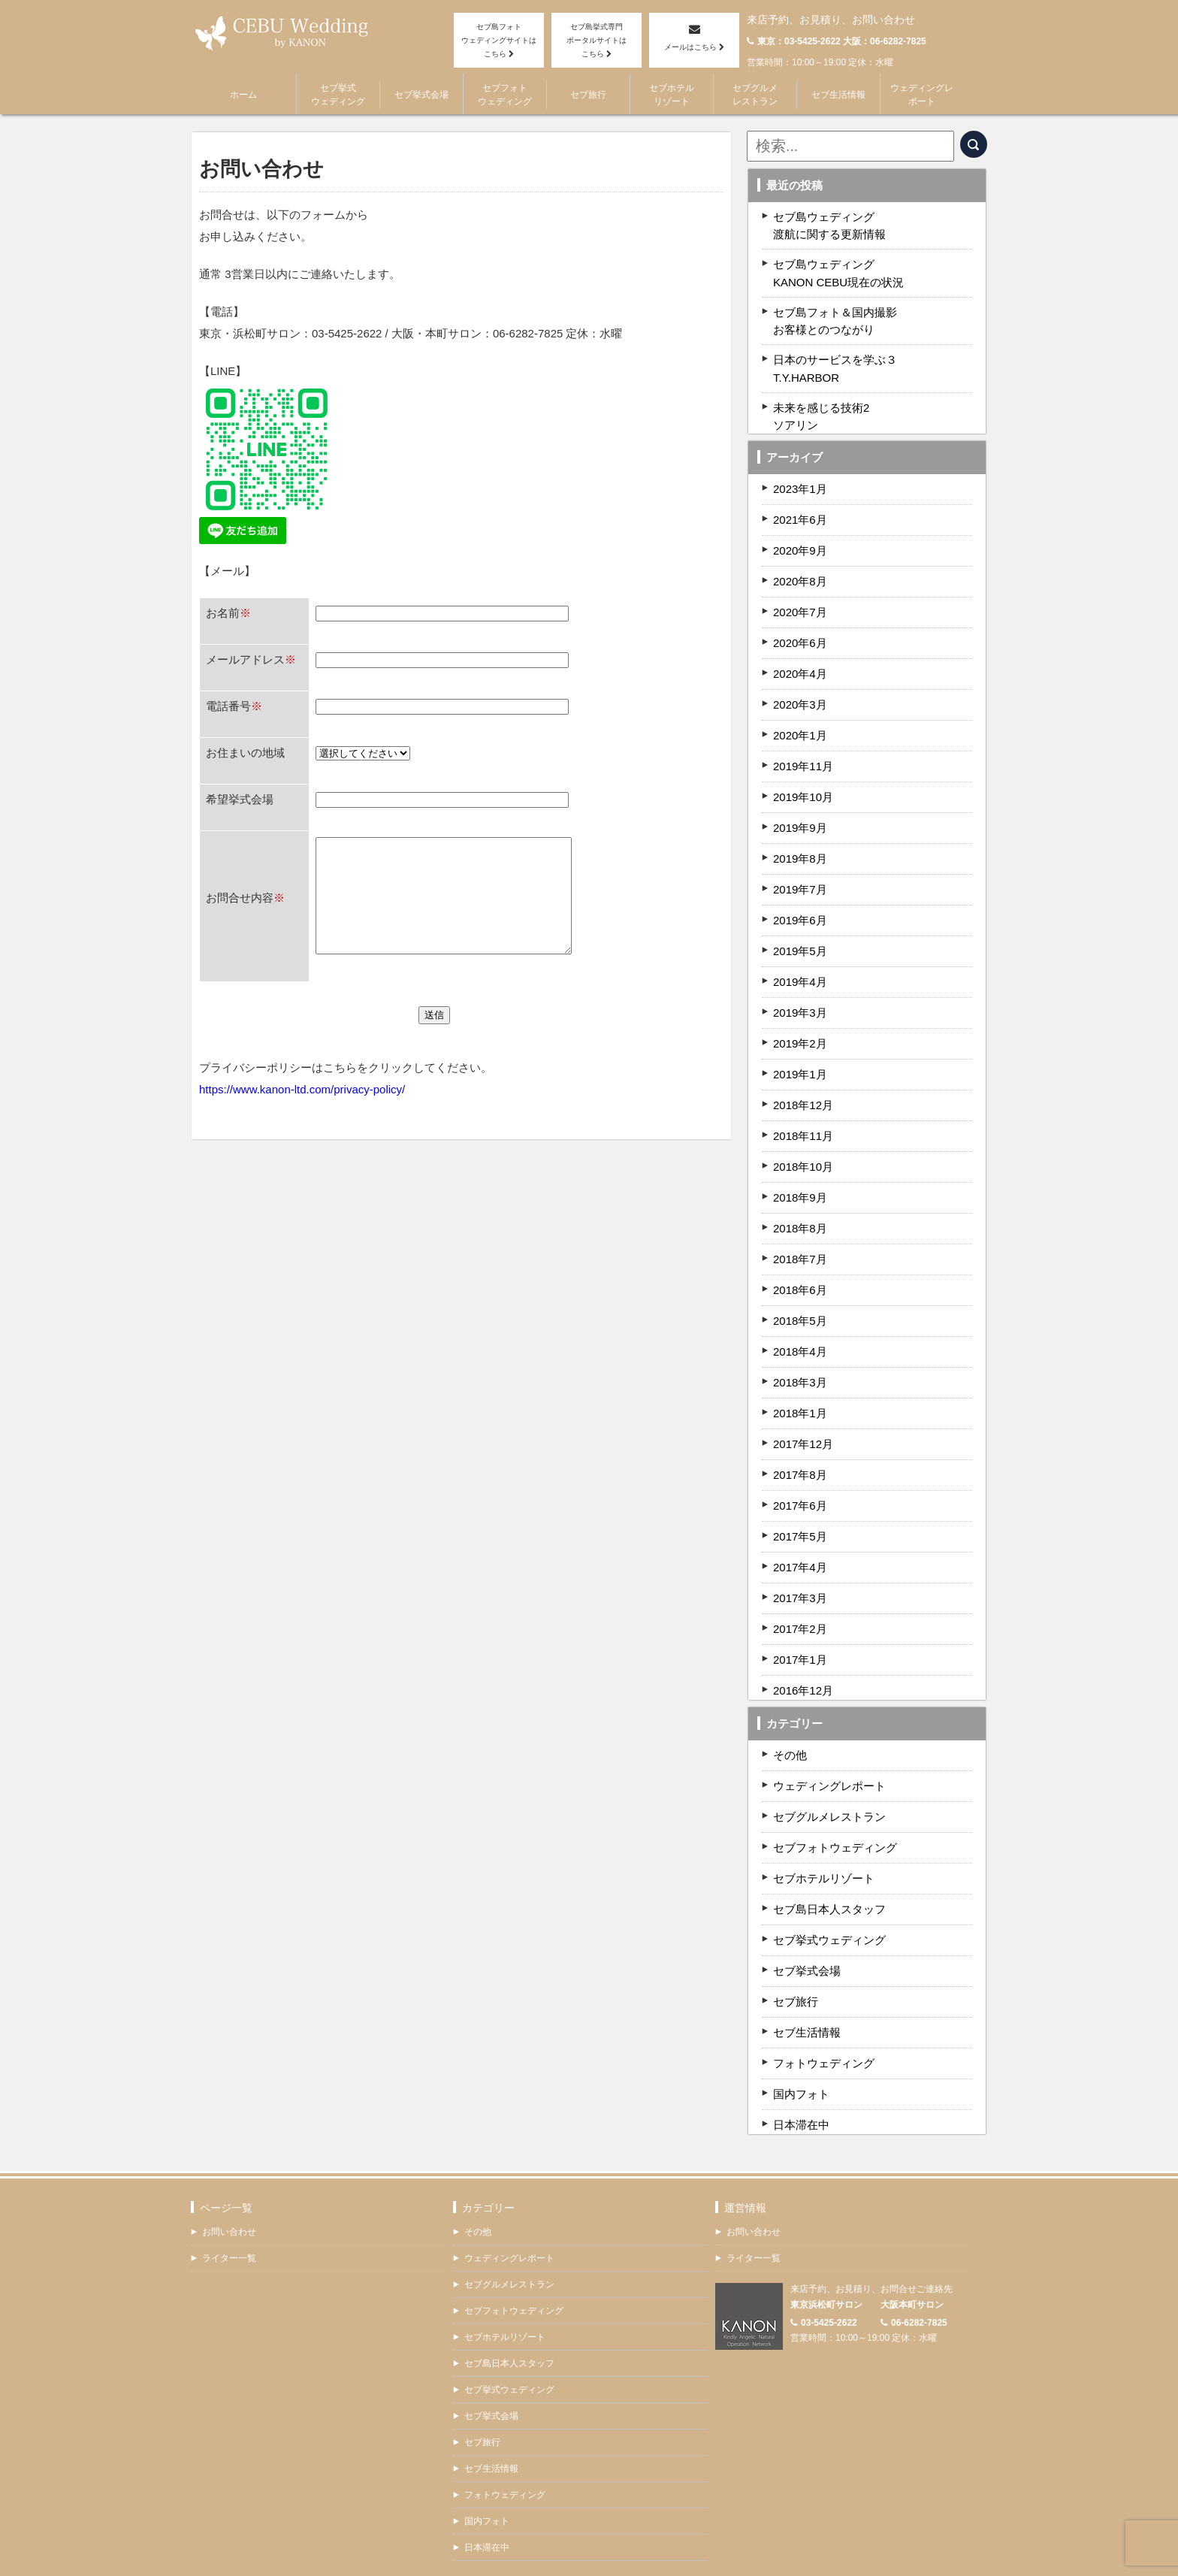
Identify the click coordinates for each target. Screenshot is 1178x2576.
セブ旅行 (588, 94)
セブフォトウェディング (505, 94)
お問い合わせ (229, 2206)
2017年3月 (800, 1574)
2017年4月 (800, 1543)
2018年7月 (800, 1235)
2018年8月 (800, 1204)
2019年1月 (800, 1050)
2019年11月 (803, 742)
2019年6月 (800, 896)
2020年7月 (800, 588)
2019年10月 (803, 772)
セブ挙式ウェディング (338, 94)
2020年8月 (800, 557)
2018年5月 (800, 1296)
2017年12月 (803, 1419)
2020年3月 (800, 680)
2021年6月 (800, 495)
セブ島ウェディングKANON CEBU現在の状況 (838, 266)
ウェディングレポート (921, 94)
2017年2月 (800, 1604)
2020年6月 (800, 618)
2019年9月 (800, 803)
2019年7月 (800, 865)
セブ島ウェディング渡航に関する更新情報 (829, 223)
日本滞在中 (801, 2100)
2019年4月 (800, 957)
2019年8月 (800, 834)
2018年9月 (800, 1173)
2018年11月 (803, 1111)
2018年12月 (803, 1081)
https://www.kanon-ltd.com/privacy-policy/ (302, 1129)
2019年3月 (800, 988)
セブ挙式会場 (421, 94)
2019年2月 (800, 1019)
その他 (790, 1731)
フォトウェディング (823, 2039)
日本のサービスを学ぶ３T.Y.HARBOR (835, 351)
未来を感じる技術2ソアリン (821, 394)
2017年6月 (800, 1481)
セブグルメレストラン (755, 94)
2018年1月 (800, 1389)
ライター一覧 (229, 2232)
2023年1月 (800, 464)
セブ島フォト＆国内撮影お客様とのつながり (835, 308)
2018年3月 (800, 1358)
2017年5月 (800, 1512)
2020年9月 (800, 526)
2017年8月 (800, 1450)
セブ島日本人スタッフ (829, 1885)
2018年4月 (800, 1327)
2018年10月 (803, 1142)
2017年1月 (800, 1635)
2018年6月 (800, 1265)
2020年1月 (800, 711)
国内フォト (801, 2070)
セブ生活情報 (838, 94)
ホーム (243, 94)
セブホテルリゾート (671, 94)
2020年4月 (800, 649)
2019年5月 (800, 927)
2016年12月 (803, 1666)
